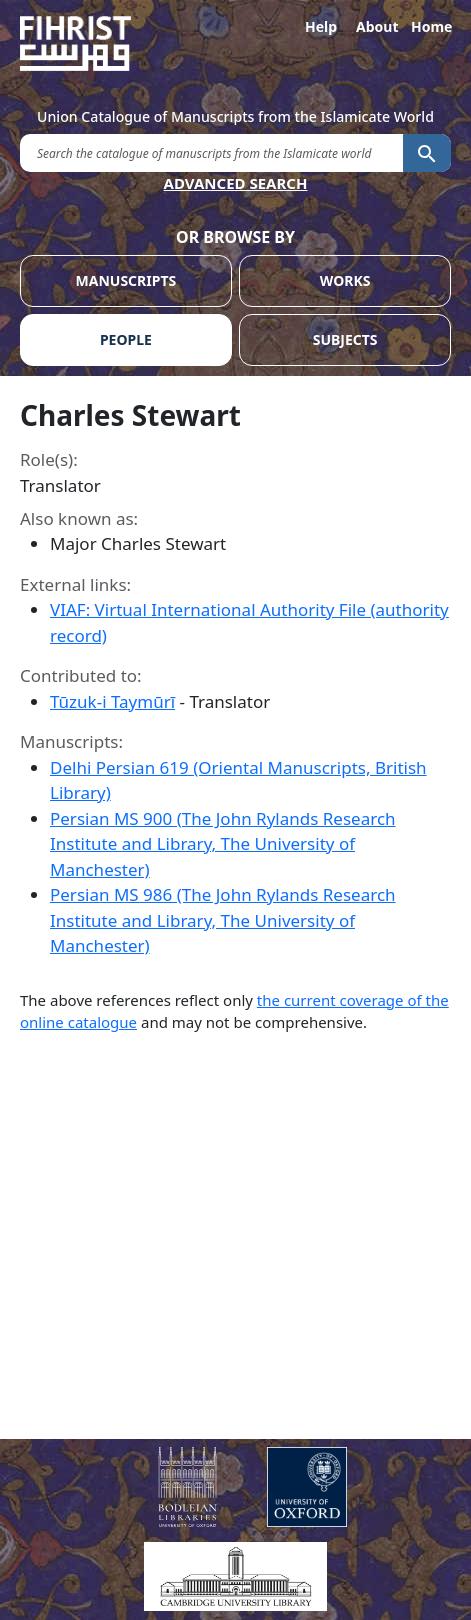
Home (431, 26)
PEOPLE (126, 339)
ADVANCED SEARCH (236, 183)
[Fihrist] (235, 43)
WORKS (345, 280)
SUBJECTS (345, 339)
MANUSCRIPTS (126, 280)
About (376, 26)
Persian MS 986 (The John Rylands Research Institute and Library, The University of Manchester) (223, 920)
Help (321, 26)
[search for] (211, 152)
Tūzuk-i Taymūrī (112, 701)
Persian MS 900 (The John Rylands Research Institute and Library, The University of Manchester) (223, 844)
